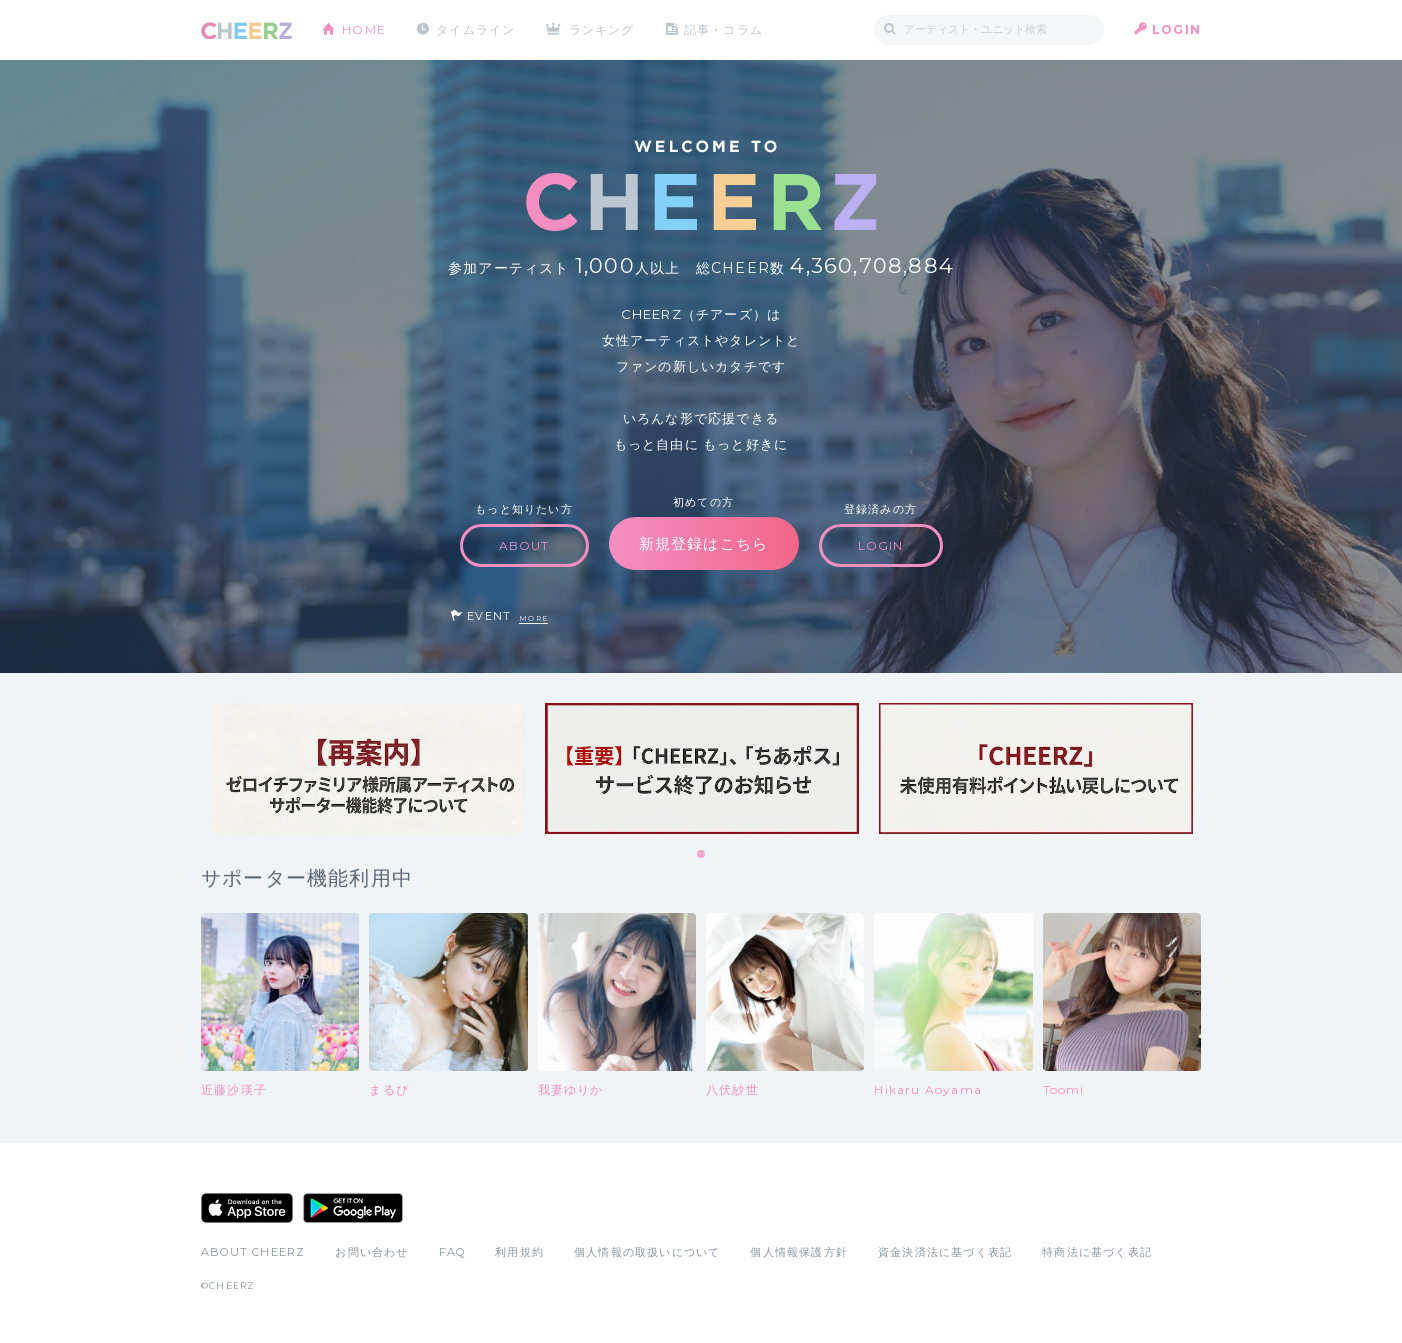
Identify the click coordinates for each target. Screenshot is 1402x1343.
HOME (364, 29)
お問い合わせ (371, 1252)
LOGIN (1176, 29)
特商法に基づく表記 (1097, 1252)
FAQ (452, 1252)
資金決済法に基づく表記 (945, 1252)
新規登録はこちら (704, 543)
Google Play (353, 1208)
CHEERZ (246, 30)
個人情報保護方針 (799, 1252)
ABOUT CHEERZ (253, 1252)
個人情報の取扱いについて (647, 1252)
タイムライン (475, 29)
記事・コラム (723, 29)
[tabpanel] (368, 768)
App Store (247, 1208)
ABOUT (524, 545)
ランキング (602, 29)
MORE (533, 618)
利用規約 (519, 1252)
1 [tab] (702, 855)
